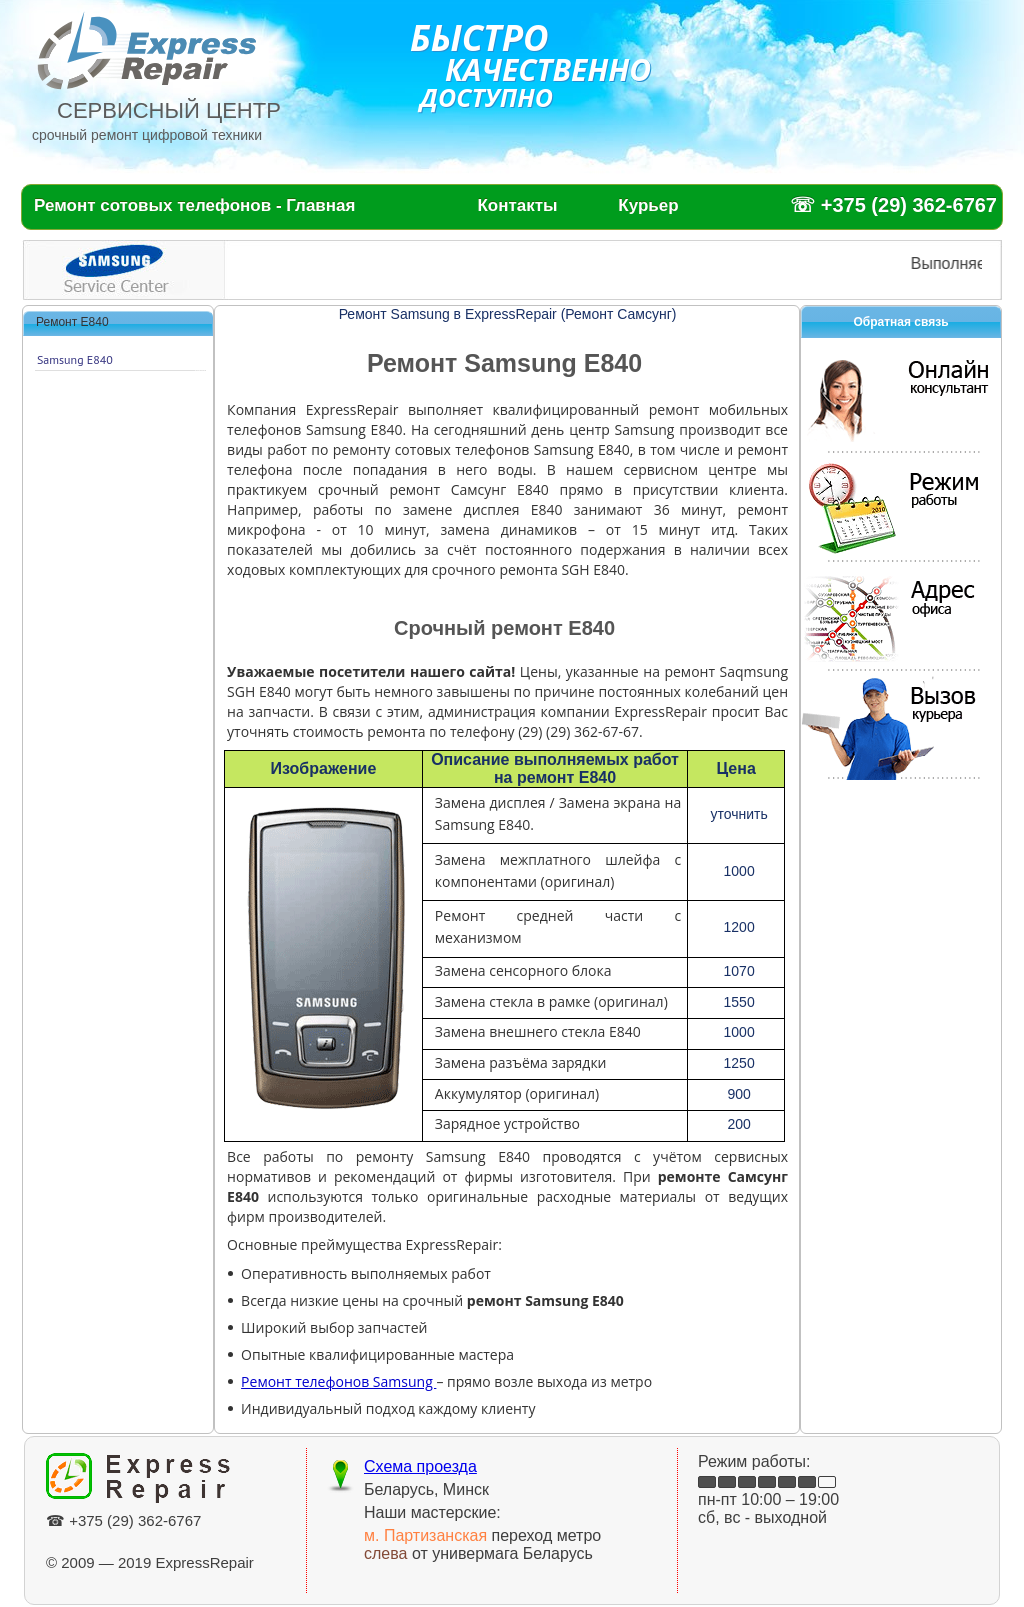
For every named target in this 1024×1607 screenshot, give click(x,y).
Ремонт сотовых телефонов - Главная (194, 205)
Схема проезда (420, 1466)
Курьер (648, 205)
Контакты (517, 205)
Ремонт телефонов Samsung (338, 1381)
